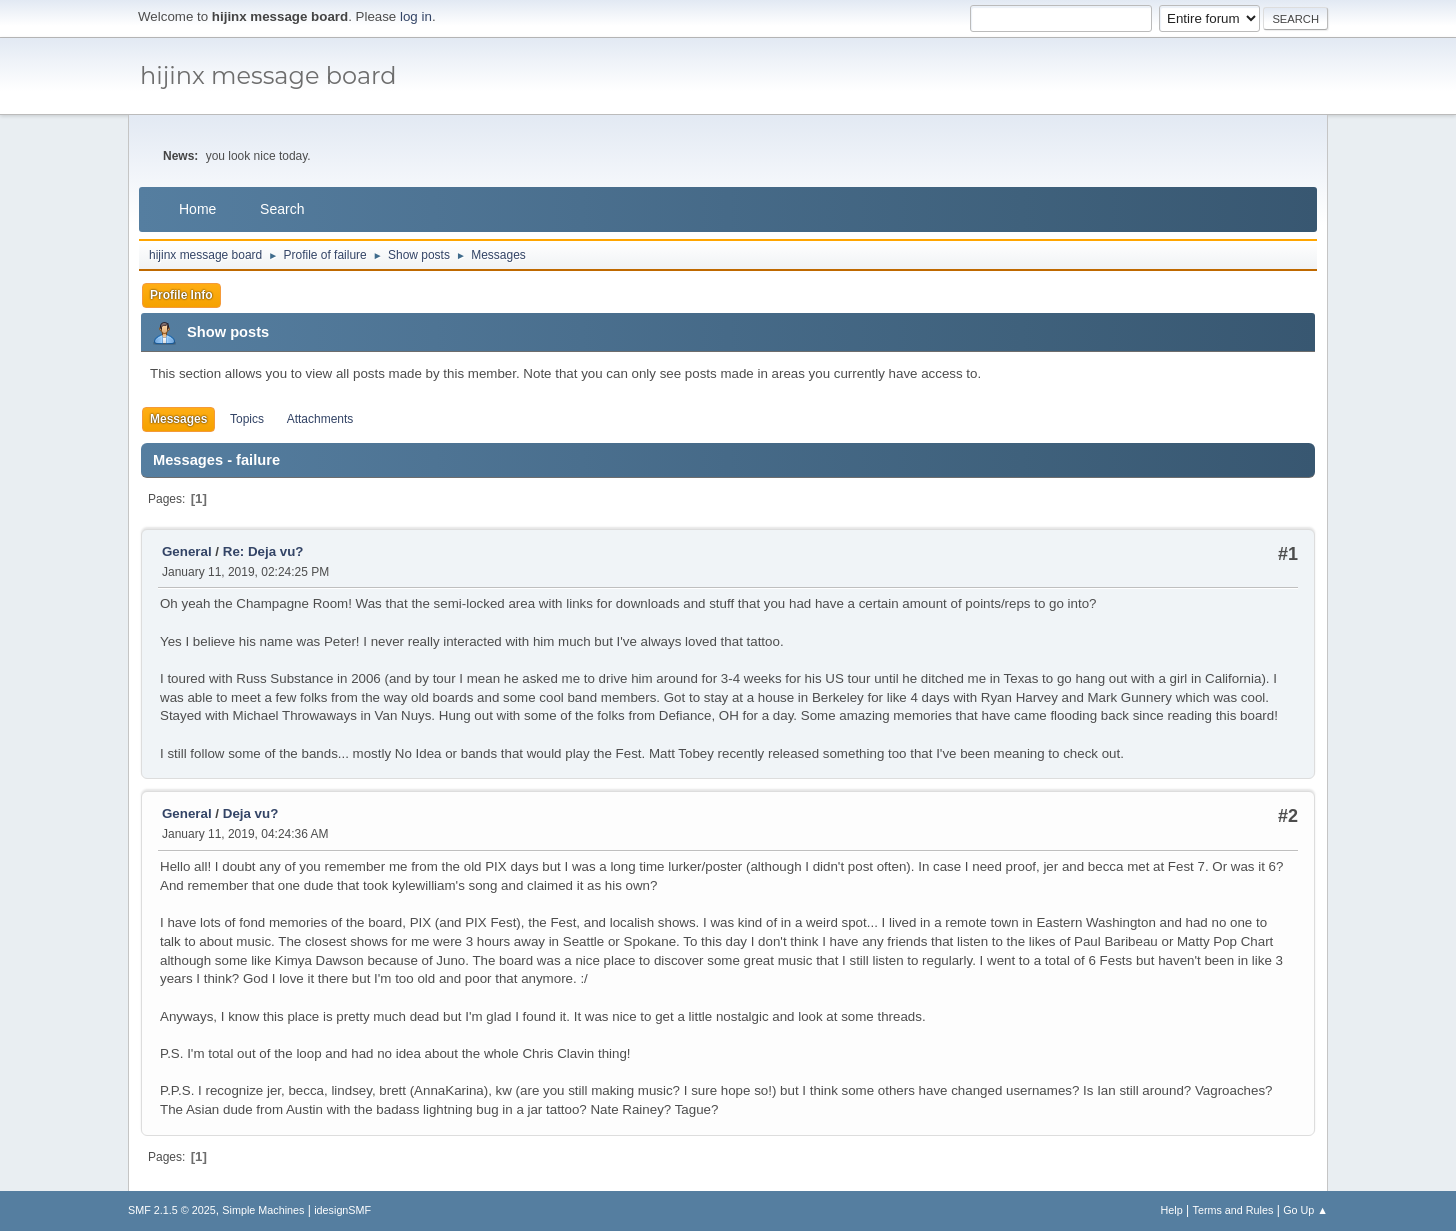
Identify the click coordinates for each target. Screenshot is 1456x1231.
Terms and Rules (1233, 1210)
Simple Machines (263, 1210)
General (187, 551)
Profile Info (181, 295)
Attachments (320, 419)
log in (416, 16)
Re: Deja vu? (263, 551)
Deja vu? (251, 813)
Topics (247, 419)
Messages (178, 419)
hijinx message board (268, 75)
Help (1172, 1210)
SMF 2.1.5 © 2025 (172, 1210)
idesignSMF (342, 1210)
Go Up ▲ (1305, 1210)
